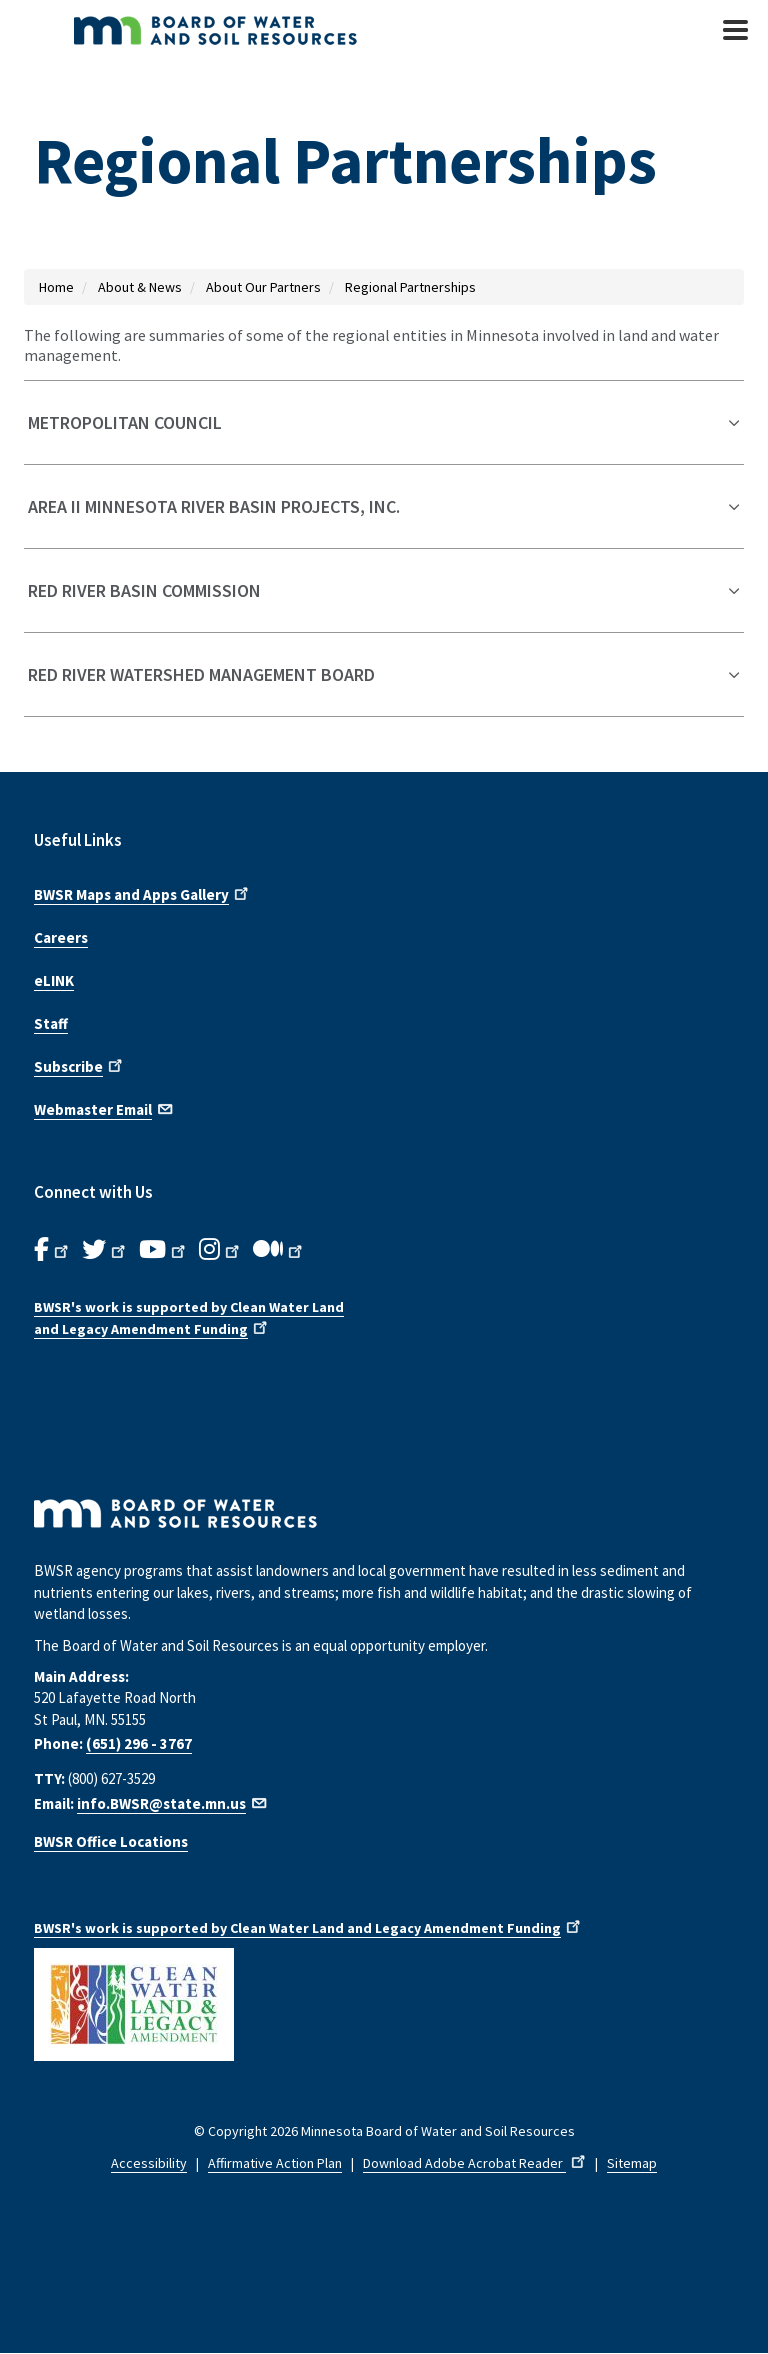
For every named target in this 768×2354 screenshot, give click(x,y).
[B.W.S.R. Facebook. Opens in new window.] (53, 1250)
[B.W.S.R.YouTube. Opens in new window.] (164, 1250)
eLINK (54, 980)
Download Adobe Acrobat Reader (476, 2163)
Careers (61, 937)
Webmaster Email (104, 1108)
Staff (51, 1023)
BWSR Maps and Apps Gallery (143, 893)
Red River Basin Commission (144, 590)
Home (56, 287)
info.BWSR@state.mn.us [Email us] (173, 1803)
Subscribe (80, 1065)
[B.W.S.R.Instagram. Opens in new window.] (221, 1250)
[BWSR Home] (274, 30)
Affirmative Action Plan (275, 2163)
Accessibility (149, 2163)
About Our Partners (263, 287)
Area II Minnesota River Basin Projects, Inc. (214, 506)
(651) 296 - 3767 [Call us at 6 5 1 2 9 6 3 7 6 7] (139, 1743)
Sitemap (632, 2163)
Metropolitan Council (125, 422)
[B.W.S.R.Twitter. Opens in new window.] (105, 1250)
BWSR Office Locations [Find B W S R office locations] (111, 1841)
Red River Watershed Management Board (201, 674)
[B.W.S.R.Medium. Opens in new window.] (279, 1250)
